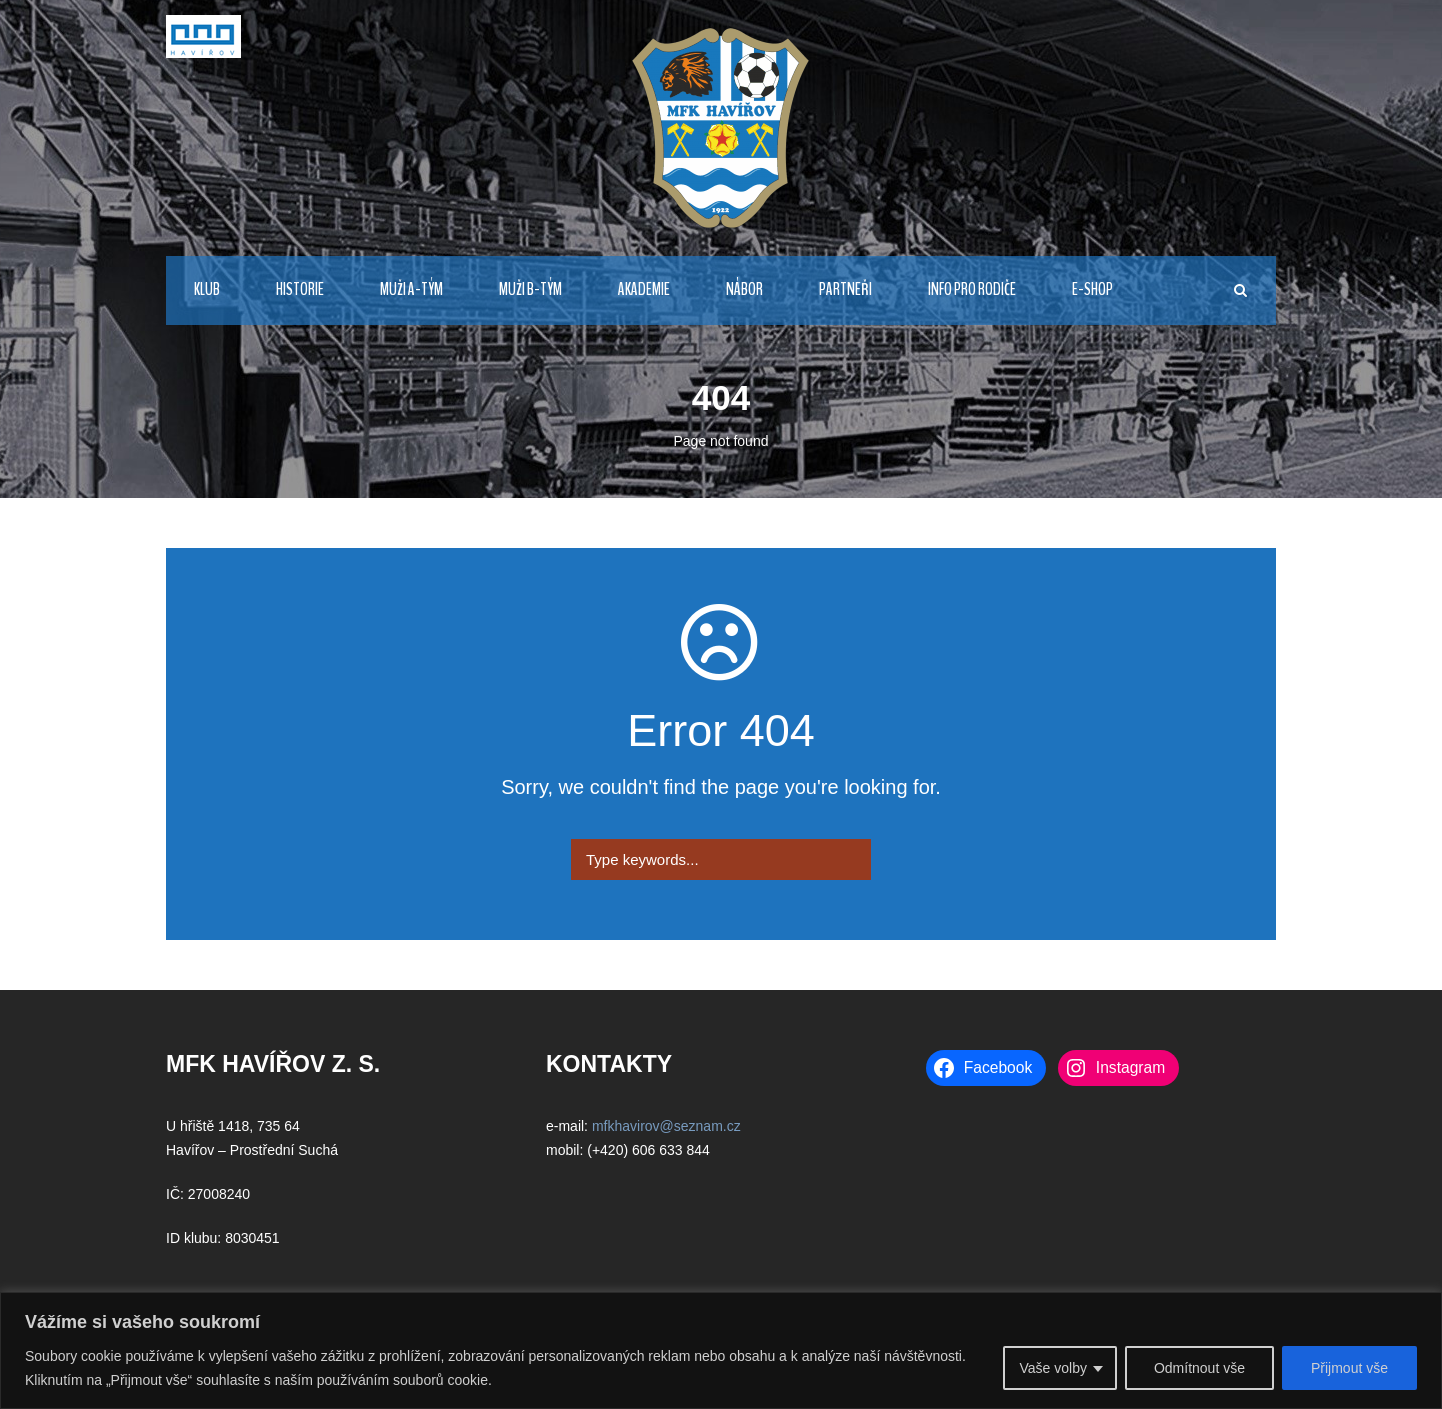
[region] (721, 1350)
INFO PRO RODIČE (972, 289)
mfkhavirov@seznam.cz (666, 1126)
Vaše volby (1052, 1368)
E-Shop (1092, 289)
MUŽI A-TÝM (411, 289)
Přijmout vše (1349, 1368)
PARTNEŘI (845, 289)
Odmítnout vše (1199, 1368)
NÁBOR (744, 289)
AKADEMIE (644, 289)
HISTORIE (300, 289)
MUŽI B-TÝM (530, 289)
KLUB (207, 289)
